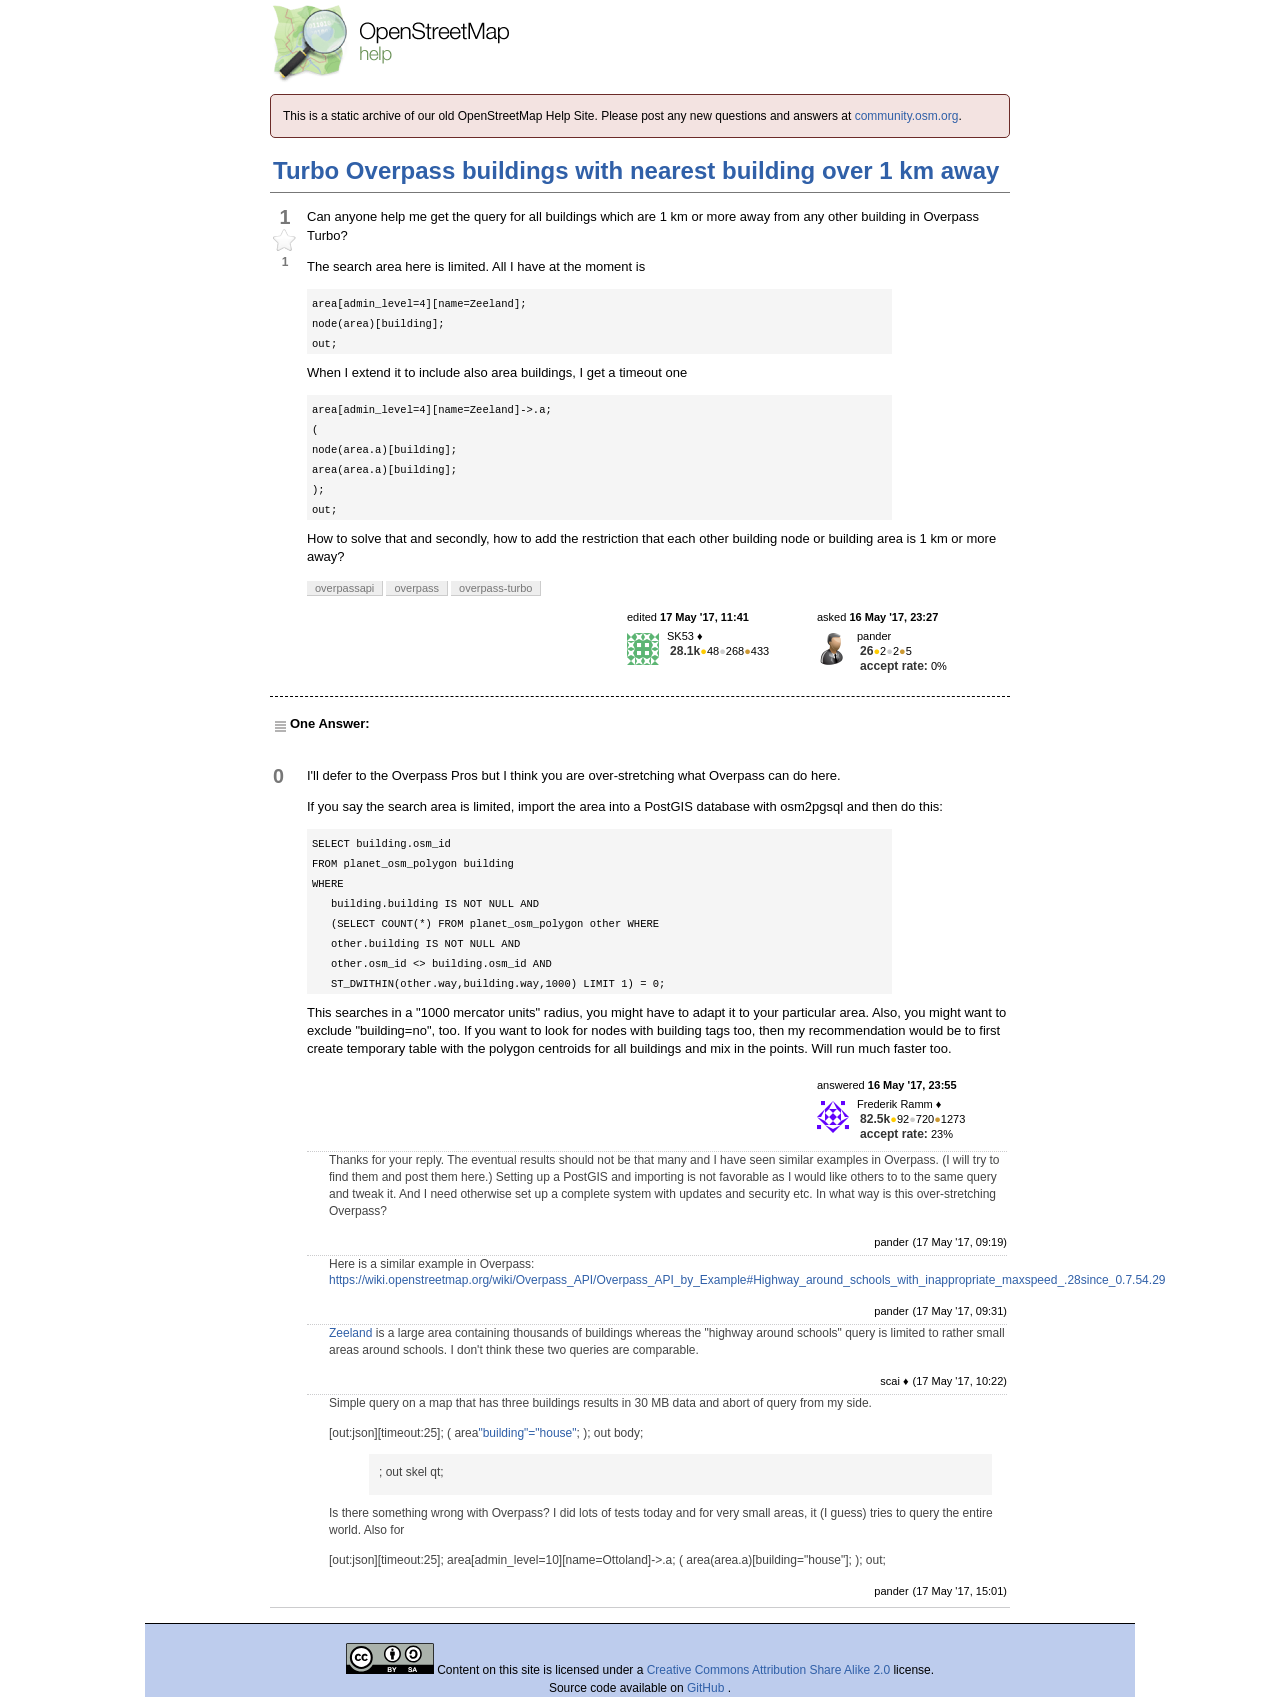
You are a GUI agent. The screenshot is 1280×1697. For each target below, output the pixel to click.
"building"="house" (527, 1433)
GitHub (707, 1688)
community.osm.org (907, 116)
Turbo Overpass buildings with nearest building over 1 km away (636, 170)
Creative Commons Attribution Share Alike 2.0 (768, 1670)
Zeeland (350, 1333)
